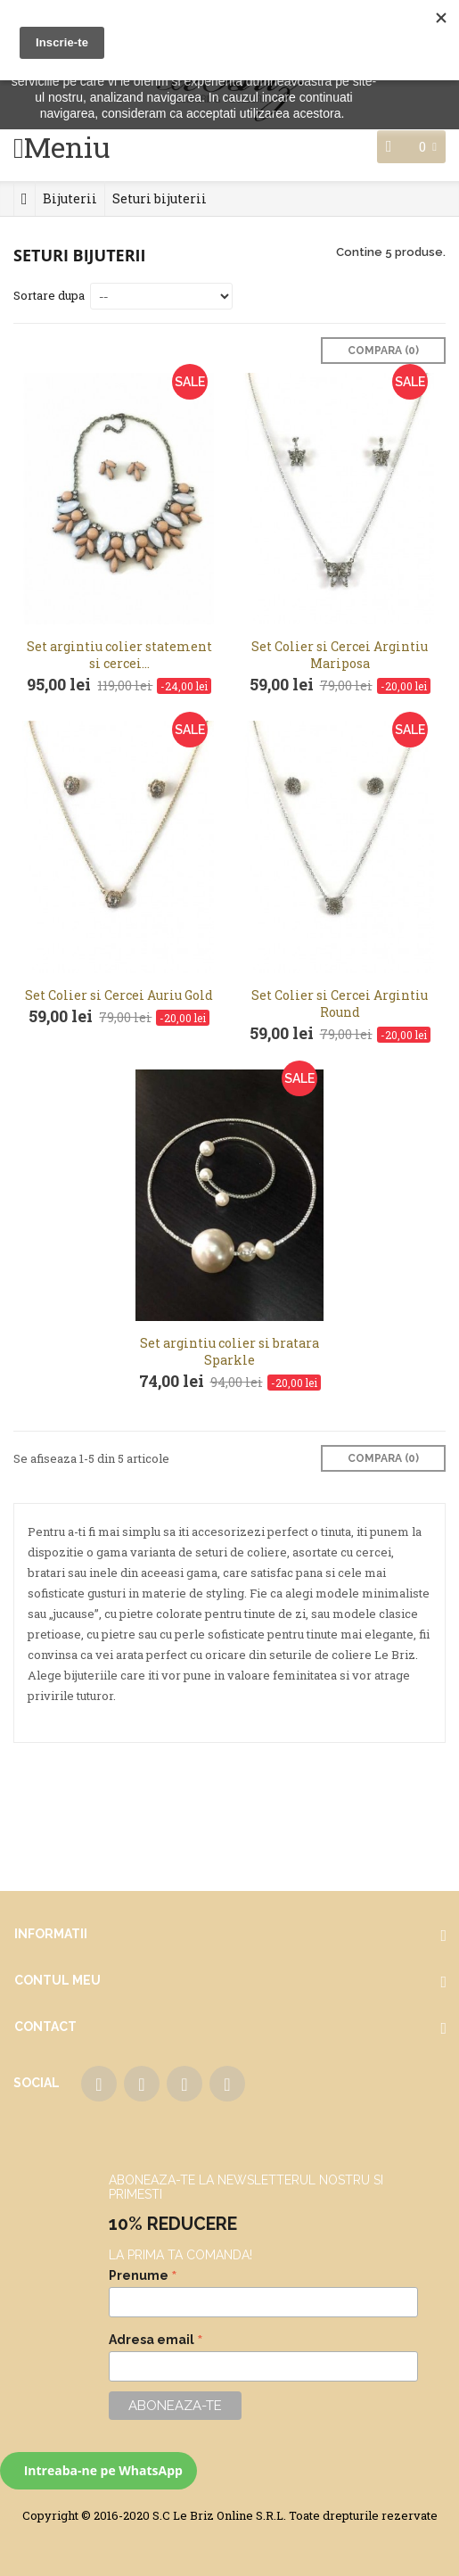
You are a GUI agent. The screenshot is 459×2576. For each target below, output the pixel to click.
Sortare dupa (49, 295)
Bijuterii (70, 198)
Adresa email (156, 2340)
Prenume (143, 2275)
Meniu (67, 147)
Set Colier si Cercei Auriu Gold (119, 995)
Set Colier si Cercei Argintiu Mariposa (339, 655)
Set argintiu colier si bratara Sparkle (229, 1351)
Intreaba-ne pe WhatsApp (101, 2470)
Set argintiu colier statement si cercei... (119, 655)
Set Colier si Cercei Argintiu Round (339, 1003)
